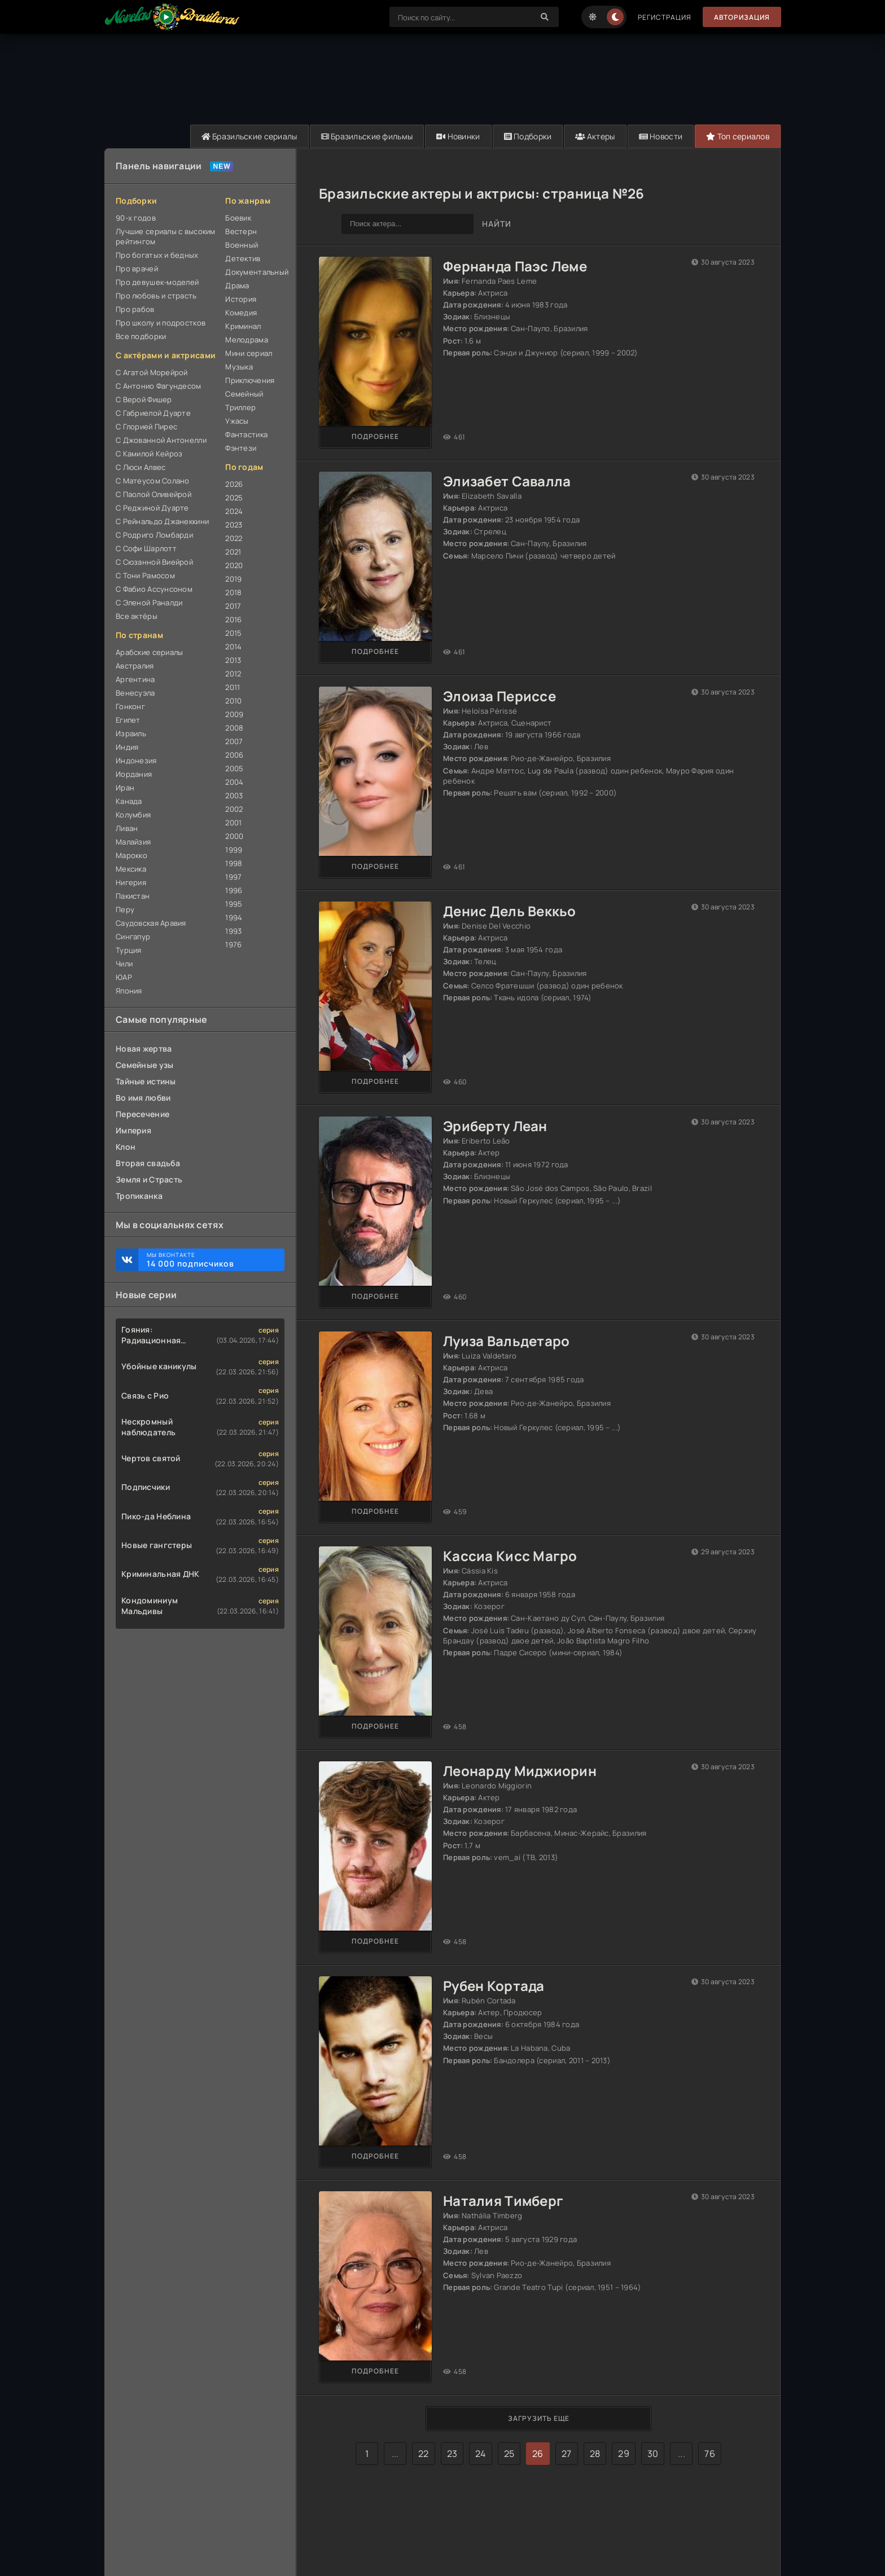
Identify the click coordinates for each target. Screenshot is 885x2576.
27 (567, 2453)
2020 (234, 565)
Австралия (135, 666)
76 (709, 2453)
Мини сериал (248, 353)
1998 (233, 863)
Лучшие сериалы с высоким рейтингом (166, 236)
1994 (233, 917)
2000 (234, 836)
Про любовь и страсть (156, 296)
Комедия (241, 312)
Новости (660, 136)
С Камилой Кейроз (149, 454)
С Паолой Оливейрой (153, 494)
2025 (234, 498)
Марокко (131, 855)
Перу (125, 909)
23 (452, 2453)
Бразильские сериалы (247, 136)
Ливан (127, 828)
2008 (234, 728)
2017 (233, 606)
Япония (129, 991)
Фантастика (246, 434)
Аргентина (135, 679)
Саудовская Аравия (151, 923)
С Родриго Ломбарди (154, 535)
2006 (234, 755)
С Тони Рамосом (145, 575)
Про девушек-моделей (157, 282)
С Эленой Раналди (149, 602)
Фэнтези (240, 448)
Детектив (242, 258)
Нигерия (131, 882)
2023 (233, 525)
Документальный (254, 272)
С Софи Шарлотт (146, 548)
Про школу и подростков (160, 323)
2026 (234, 484)
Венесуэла (135, 693)
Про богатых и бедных (157, 255)
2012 (233, 674)
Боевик (238, 218)
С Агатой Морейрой (152, 372)
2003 (234, 795)
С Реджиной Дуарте (152, 508)
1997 (233, 877)
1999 (233, 850)
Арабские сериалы (149, 652)
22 (423, 2453)
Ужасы (236, 421)
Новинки (456, 136)
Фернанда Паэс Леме (515, 266)
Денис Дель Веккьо (509, 911)
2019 (233, 579)
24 (480, 2453)
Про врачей (137, 268)
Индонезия (136, 760)
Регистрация (664, 17)
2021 (233, 552)
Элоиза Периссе (499, 696)
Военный (241, 245)
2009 (234, 714)
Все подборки (141, 336)
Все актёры (136, 616)
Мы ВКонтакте (210, 1260)
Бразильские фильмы (364, 136)
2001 (233, 822)
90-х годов (136, 218)
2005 (234, 768)
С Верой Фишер (144, 399)
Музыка (239, 367)
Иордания (134, 774)
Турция (129, 950)
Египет (128, 720)
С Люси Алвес (140, 467)
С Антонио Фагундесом (158, 386)
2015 (233, 633)
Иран (125, 788)
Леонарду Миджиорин (520, 1770)
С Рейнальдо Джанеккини (162, 521)
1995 (233, 904)
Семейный (244, 394)
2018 (233, 592)
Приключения (249, 380)
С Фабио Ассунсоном (154, 589)
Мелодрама (246, 340)
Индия (127, 747)
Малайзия (133, 842)
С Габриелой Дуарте (153, 413)
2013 (233, 660)
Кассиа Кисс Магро (510, 1555)
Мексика (131, 869)
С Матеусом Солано (153, 481)
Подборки (526, 136)
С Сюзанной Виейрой (154, 562)
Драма (237, 285)
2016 (233, 619)
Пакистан (133, 896)
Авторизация (741, 17)
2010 (233, 701)
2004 (234, 782)
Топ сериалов (737, 136)
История (240, 299)
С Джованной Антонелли (161, 440)
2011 (232, 687)
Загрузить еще (538, 2419)
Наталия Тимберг (503, 2200)
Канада (129, 801)
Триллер (240, 407)
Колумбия (133, 815)
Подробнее (375, 436)
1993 (233, 931)
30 (653, 2453)
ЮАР (124, 977)
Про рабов (135, 309)
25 (509, 2453)
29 (623, 2453)
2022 (233, 538)
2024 (234, 511)
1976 (233, 944)
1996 (233, 890)
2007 (234, 741)
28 (595, 2453)
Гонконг (130, 706)
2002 (234, 809)
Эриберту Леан (495, 1125)
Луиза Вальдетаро (506, 1340)
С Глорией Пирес (146, 426)
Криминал (243, 326)
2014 (233, 646)
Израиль (131, 733)
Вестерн (241, 231)
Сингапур (133, 936)
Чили (124, 964)
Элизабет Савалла (507, 481)
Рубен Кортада (494, 1985)
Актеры (593, 136)
